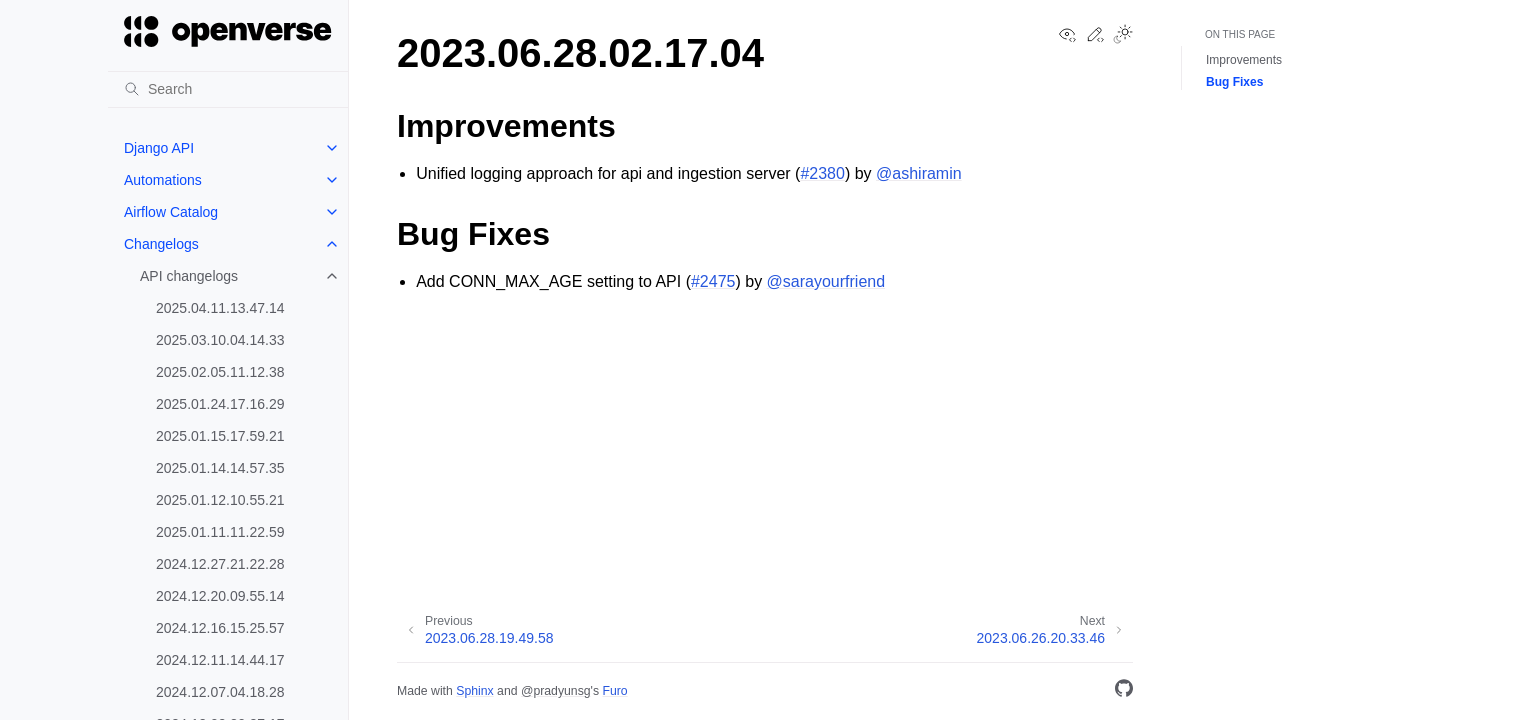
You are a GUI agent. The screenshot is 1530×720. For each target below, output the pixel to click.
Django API (159, 148)
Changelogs (161, 244)
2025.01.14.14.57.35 (220, 468)
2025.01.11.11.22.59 (220, 532)
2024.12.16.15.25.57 (220, 628)
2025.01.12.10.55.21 (220, 500)
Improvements (1244, 60)
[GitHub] (1124, 691)
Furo (614, 691)
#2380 (822, 173)
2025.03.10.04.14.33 (220, 340)
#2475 (713, 281)
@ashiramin (919, 173)
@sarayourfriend (826, 281)
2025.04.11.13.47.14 (220, 308)
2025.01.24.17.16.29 (220, 404)
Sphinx (474, 691)
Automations (163, 180)
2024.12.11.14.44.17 (220, 660)
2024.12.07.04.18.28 (220, 692)
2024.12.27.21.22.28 (220, 564)
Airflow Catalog (171, 212)
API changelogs (189, 276)
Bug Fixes (1234, 82)
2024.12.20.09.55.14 (220, 596)
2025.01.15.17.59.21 (220, 436)
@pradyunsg (556, 691)
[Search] (228, 89)
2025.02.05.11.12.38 (220, 372)
